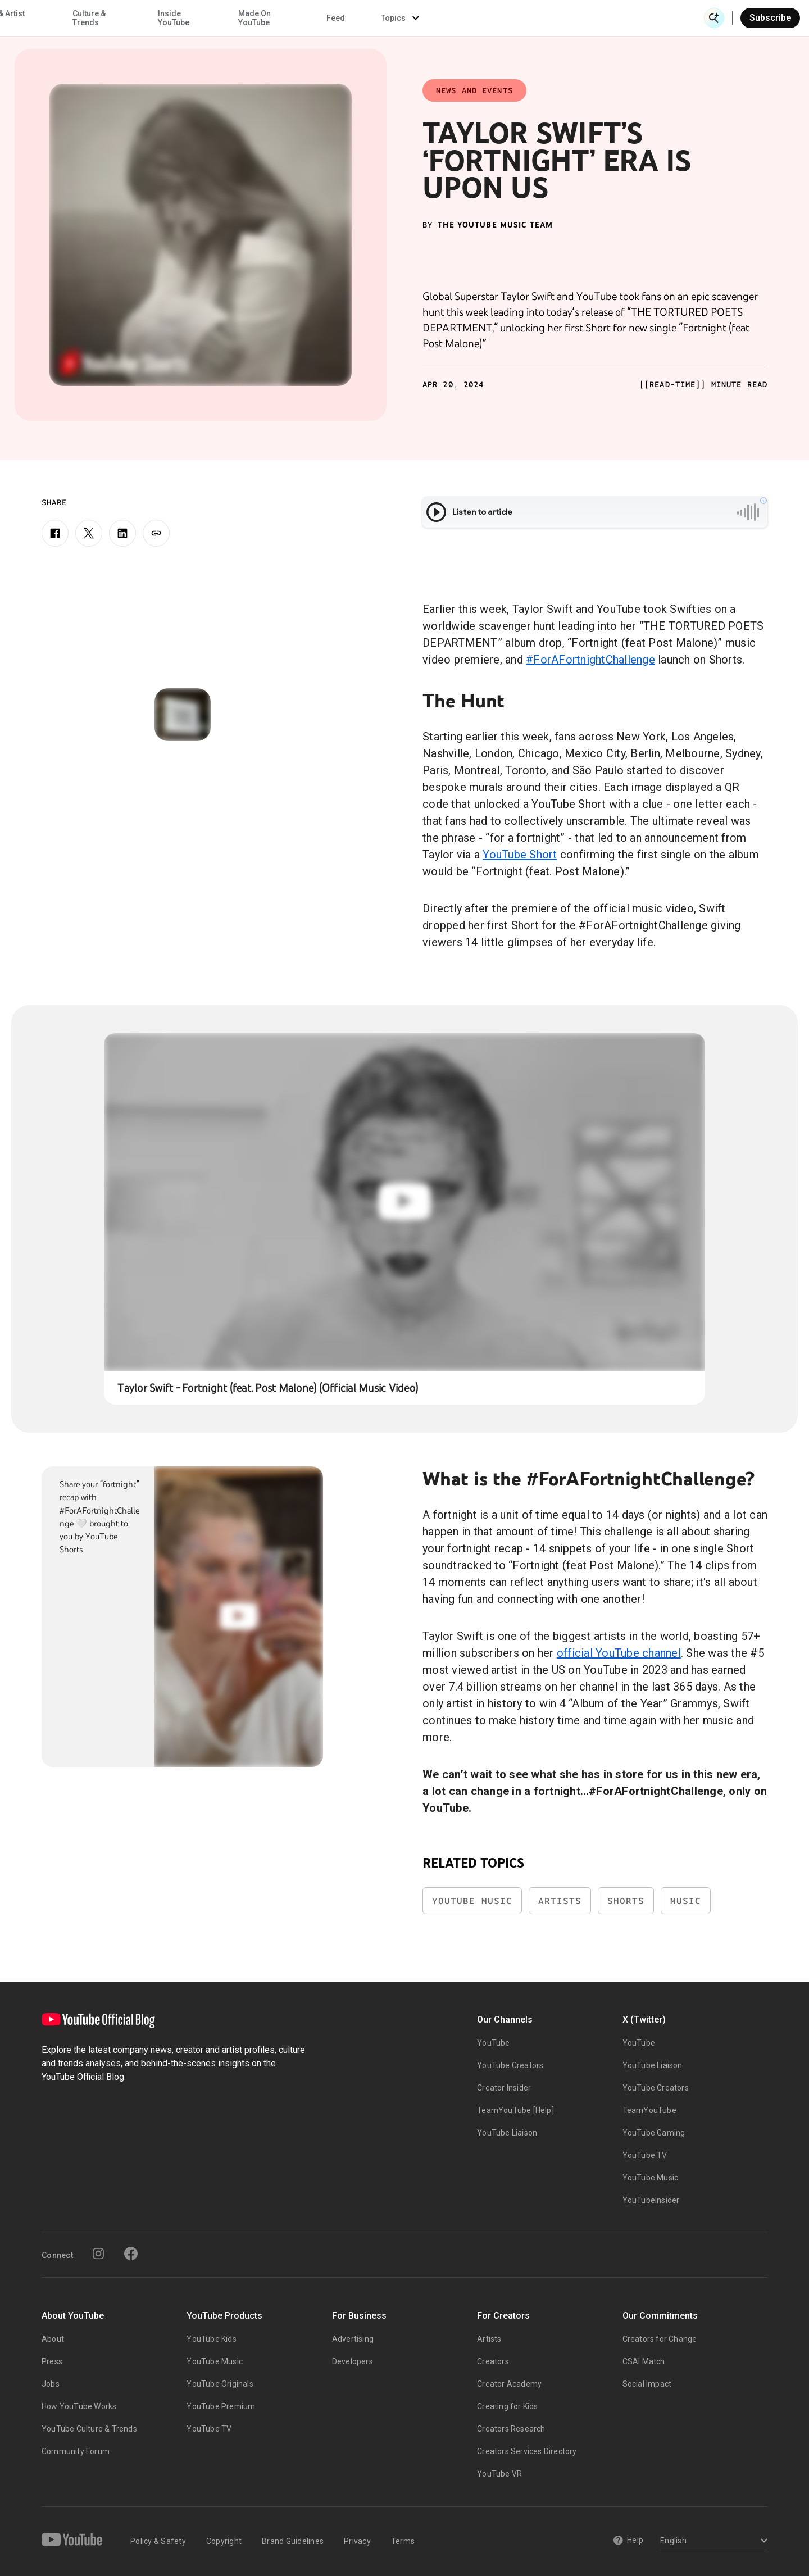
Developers (352, 2361)
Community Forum (76, 2451)
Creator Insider (504, 2087)
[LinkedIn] (122, 533)
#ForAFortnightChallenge (590, 659)
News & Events (168, 18)
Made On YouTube (518, 18)
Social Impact (647, 2383)
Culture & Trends (352, 18)
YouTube (493, 2042)
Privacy (357, 2541)
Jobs (51, 2383)
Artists (559, 1901)
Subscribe (770, 17)
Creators (493, 2361)
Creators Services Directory (526, 2451)
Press (52, 2361)
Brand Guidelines (293, 2541)
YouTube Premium (221, 2406)
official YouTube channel (619, 1653)
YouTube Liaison (507, 2132)
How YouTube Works (79, 2406)
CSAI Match (643, 2361)
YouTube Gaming (653, 2132)
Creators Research (511, 2428)
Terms (403, 2541)
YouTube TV (644, 2155)
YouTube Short (520, 854)
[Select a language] (712, 2541)
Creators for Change (659, 2338)
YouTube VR (499, 2473)
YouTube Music (472, 1901)
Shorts (625, 1901)
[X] (89, 533)
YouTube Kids (211, 2338)
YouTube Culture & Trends (89, 2428)
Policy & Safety (158, 2541)
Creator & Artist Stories (260, 18)
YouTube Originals (220, 2383)
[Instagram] (98, 2253)
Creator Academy (509, 2383)
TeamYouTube (649, 2110)
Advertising (353, 2338)
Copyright (224, 2541)
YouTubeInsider (651, 2200)
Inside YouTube (437, 18)
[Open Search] (714, 18)
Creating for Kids (507, 2406)
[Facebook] (55, 533)
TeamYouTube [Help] (515, 2110)
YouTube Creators (510, 2065)
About (53, 2338)
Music (685, 1901)
